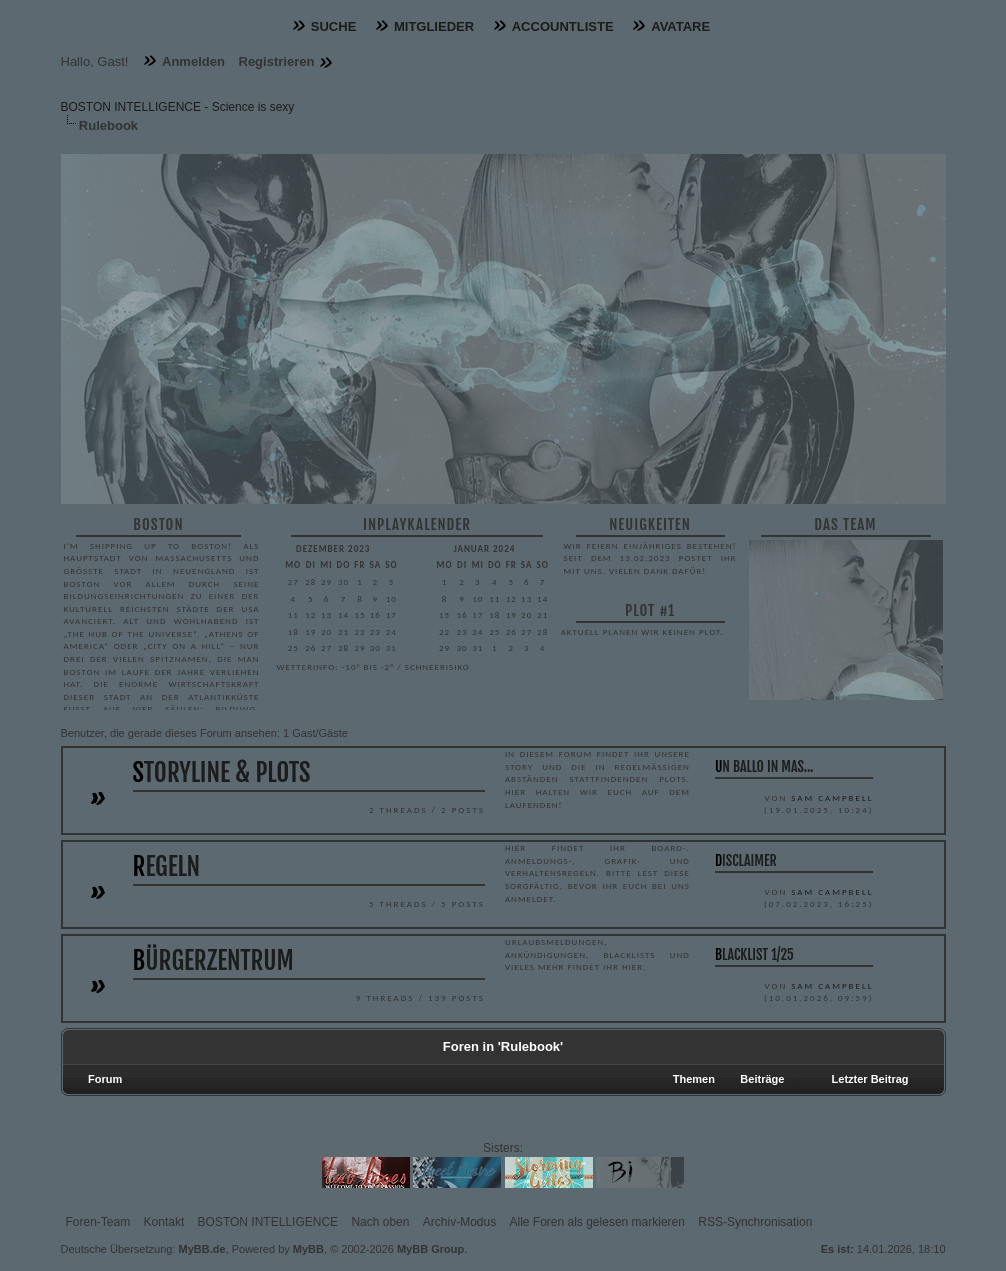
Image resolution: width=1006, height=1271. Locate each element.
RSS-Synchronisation (755, 1222)
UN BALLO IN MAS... (764, 766)
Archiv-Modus (459, 1222)
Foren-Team (98, 1222)
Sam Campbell (832, 797)
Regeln (167, 866)
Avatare (680, 26)
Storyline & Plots (222, 772)
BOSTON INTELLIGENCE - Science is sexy (178, 107)
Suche (334, 26)
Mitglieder (434, 26)
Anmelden (193, 61)
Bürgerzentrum (213, 960)
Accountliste (563, 26)
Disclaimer (746, 860)
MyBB (308, 1249)
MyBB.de (202, 1249)
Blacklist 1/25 (754, 954)
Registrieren (277, 61)
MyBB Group (430, 1249)
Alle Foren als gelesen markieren (597, 1222)
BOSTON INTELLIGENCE (268, 1222)
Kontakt (164, 1222)
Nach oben (380, 1222)
